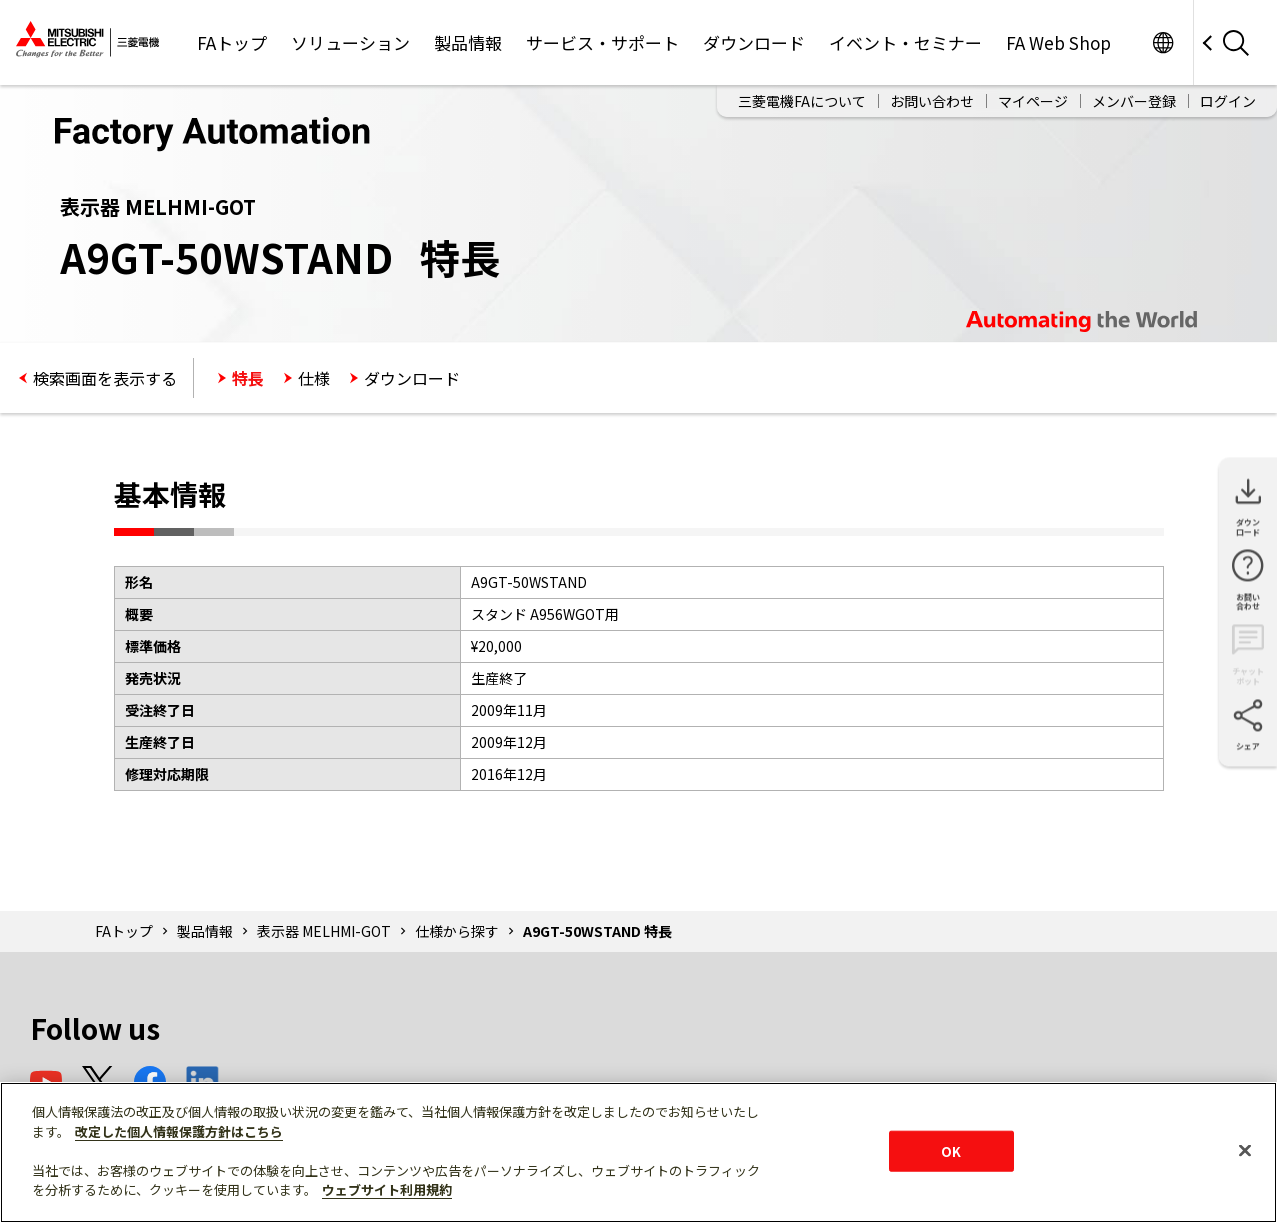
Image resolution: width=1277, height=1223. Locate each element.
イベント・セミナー (905, 42)
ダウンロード (754, 42)
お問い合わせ (932, 101)
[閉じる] (1245, 1150)
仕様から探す (457, 931)
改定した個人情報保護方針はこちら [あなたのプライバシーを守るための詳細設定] (179, 1131)
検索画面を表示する (105, 378)
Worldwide (1162, 42)
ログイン (1228, 101)
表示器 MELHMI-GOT (324, 931)
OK (951, 1150)
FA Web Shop (1058, 42)
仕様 (314, 378)
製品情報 (468, 42)
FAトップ (232, 42)
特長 (248, 378)
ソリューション (350, 42)
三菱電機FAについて (802, 101)
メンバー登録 (1134, 101)
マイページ (1033, 101)
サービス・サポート (602, 42)
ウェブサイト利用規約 (387, 1189)
